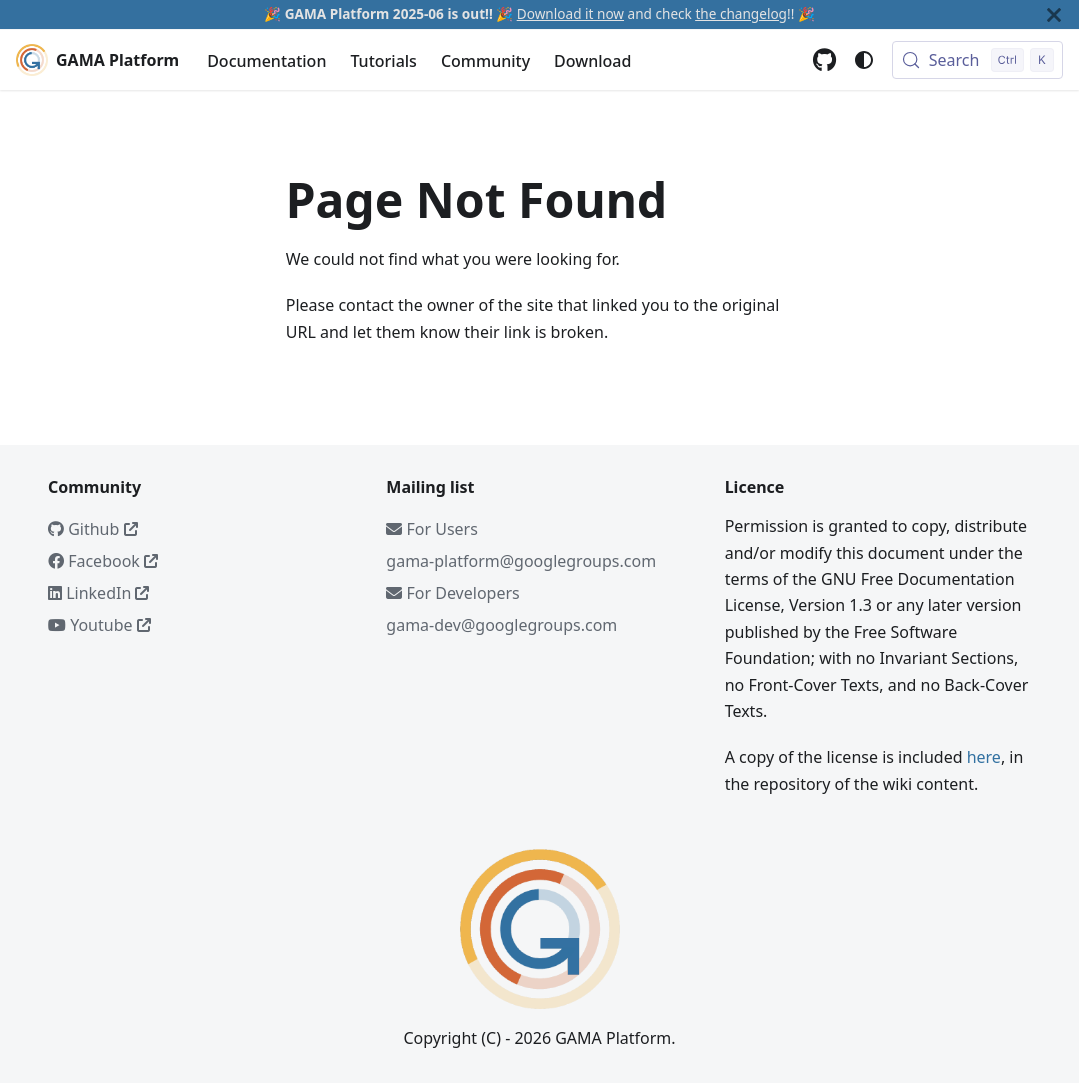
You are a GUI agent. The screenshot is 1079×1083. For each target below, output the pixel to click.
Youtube (99, 625)
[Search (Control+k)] (977, 60)
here (984, 757)
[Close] (1054, 14)
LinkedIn (98, 593)
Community (485, 61)
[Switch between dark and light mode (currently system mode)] (864, 60)
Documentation (266, 61)
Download (592, 61)
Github (93, 529)
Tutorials (383, 61)
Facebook (103, 561)
